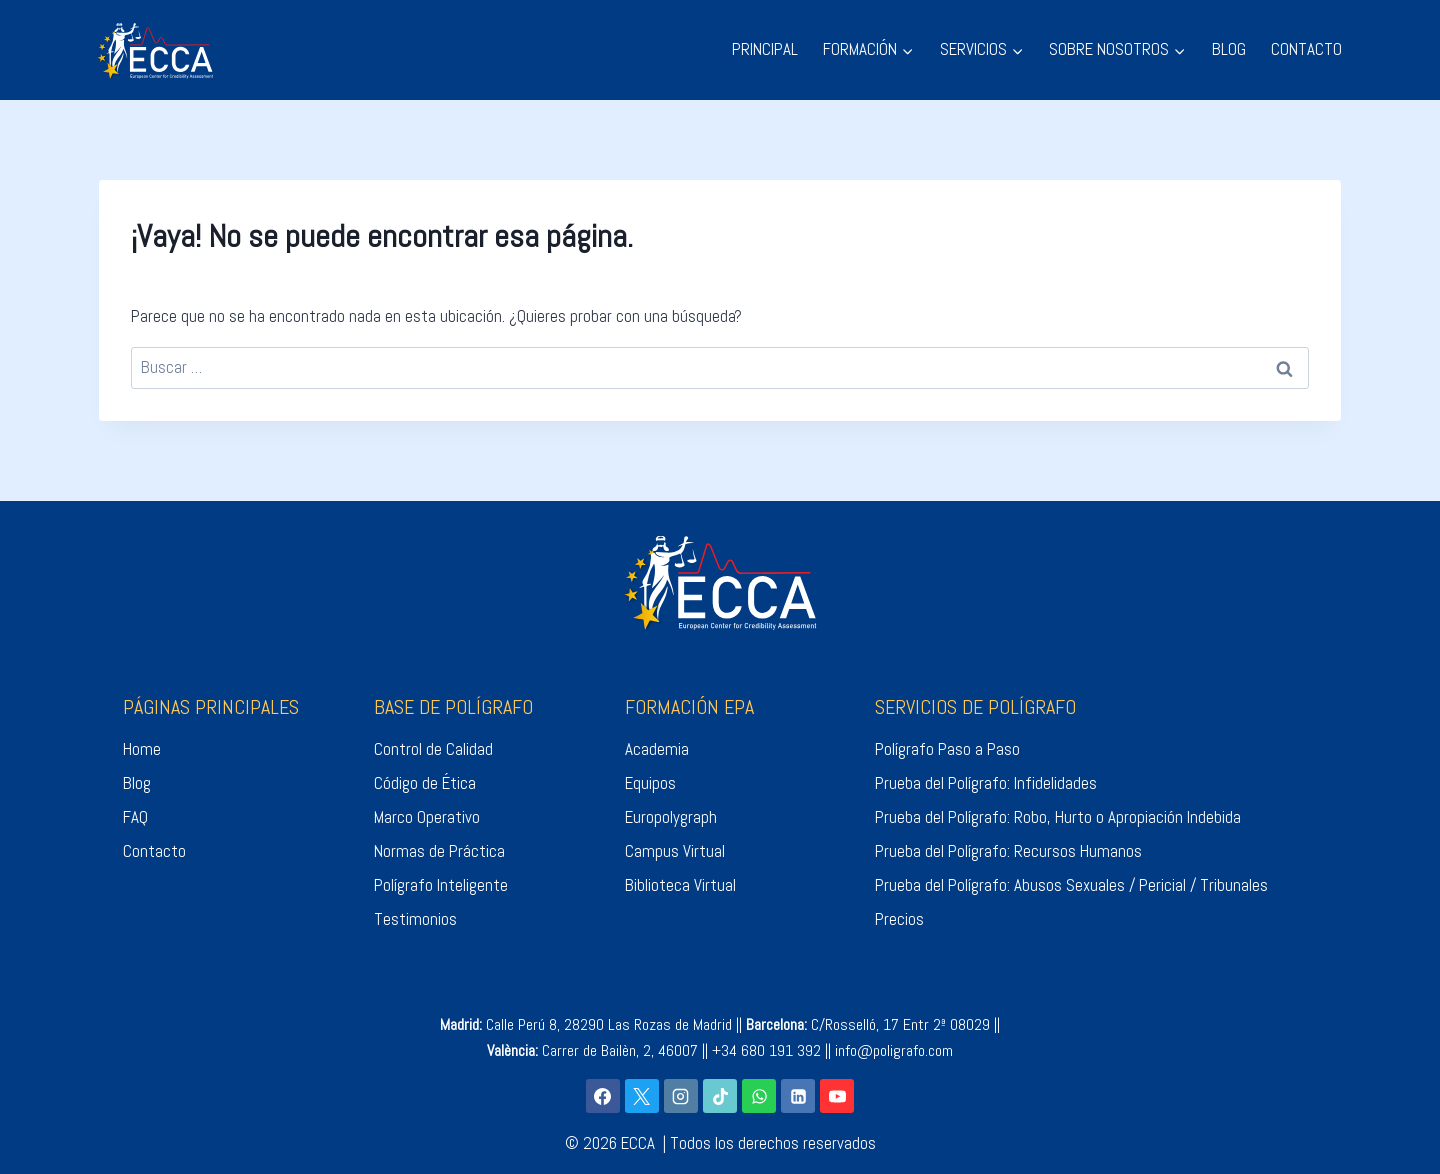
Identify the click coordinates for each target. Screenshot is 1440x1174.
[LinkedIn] (798, 1096)
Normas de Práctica (439, 851)
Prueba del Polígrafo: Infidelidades (986, 783)
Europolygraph (671, 817)
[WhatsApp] (759, 1096)
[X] (642, 1096)
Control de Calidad (433, 749)
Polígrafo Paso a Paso (947, 749)
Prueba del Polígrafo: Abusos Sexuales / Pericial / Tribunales (1071, 885)
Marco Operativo (427, 817)
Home (142, 749)
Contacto (154, 851)
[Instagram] (681, 1096)
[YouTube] (837, 1096)
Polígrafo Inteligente (441, 885)
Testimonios (415, 919)
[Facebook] (603, 1096)
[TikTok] (720, 1096)
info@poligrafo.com (894, 1050)
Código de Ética (425, 783)
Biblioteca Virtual (680, 885)
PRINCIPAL (765, 49)
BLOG (1229, 49)
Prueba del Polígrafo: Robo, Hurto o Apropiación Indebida (1058, 817)
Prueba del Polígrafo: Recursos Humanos (1008, 851)
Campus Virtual (675, 851)
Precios (899, 919)
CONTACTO (1306, 49)
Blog (137, 783)
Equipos (650, 783)
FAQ (135, 817)
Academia (657, 749)
